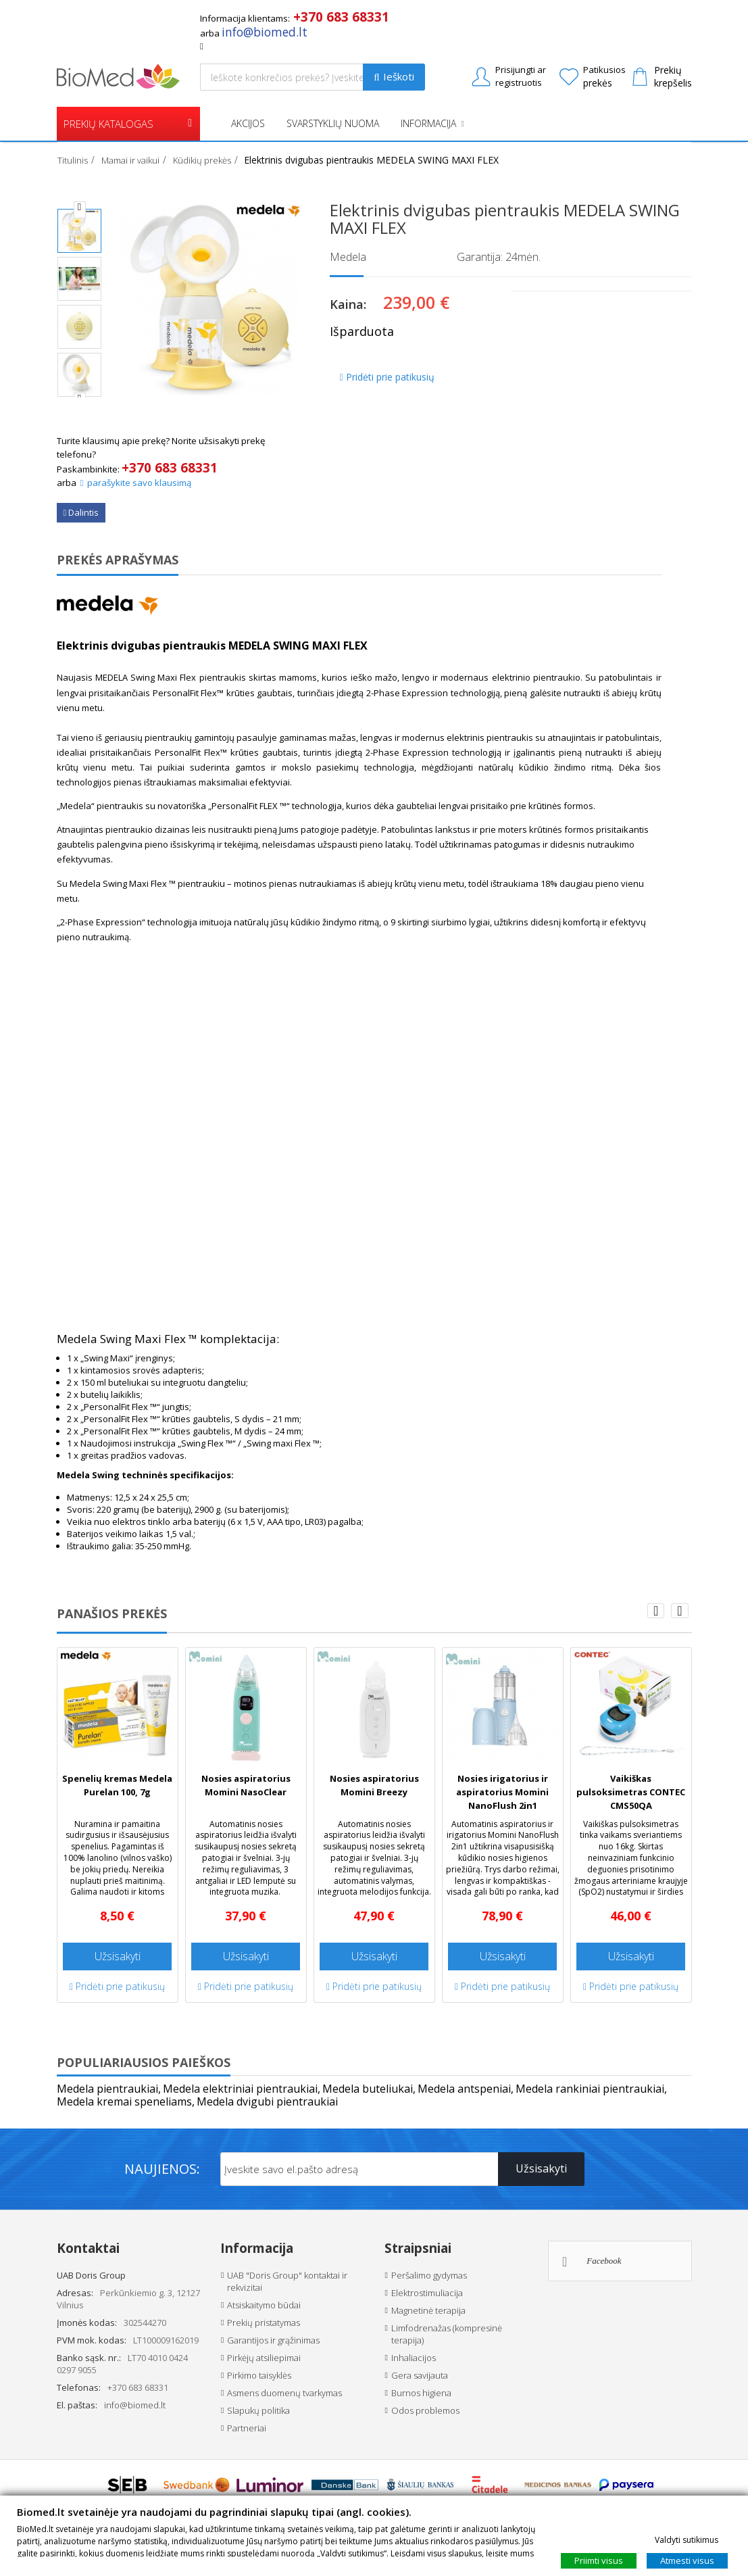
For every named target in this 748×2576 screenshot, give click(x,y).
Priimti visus (598, 2560)
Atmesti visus (687, 2560)
